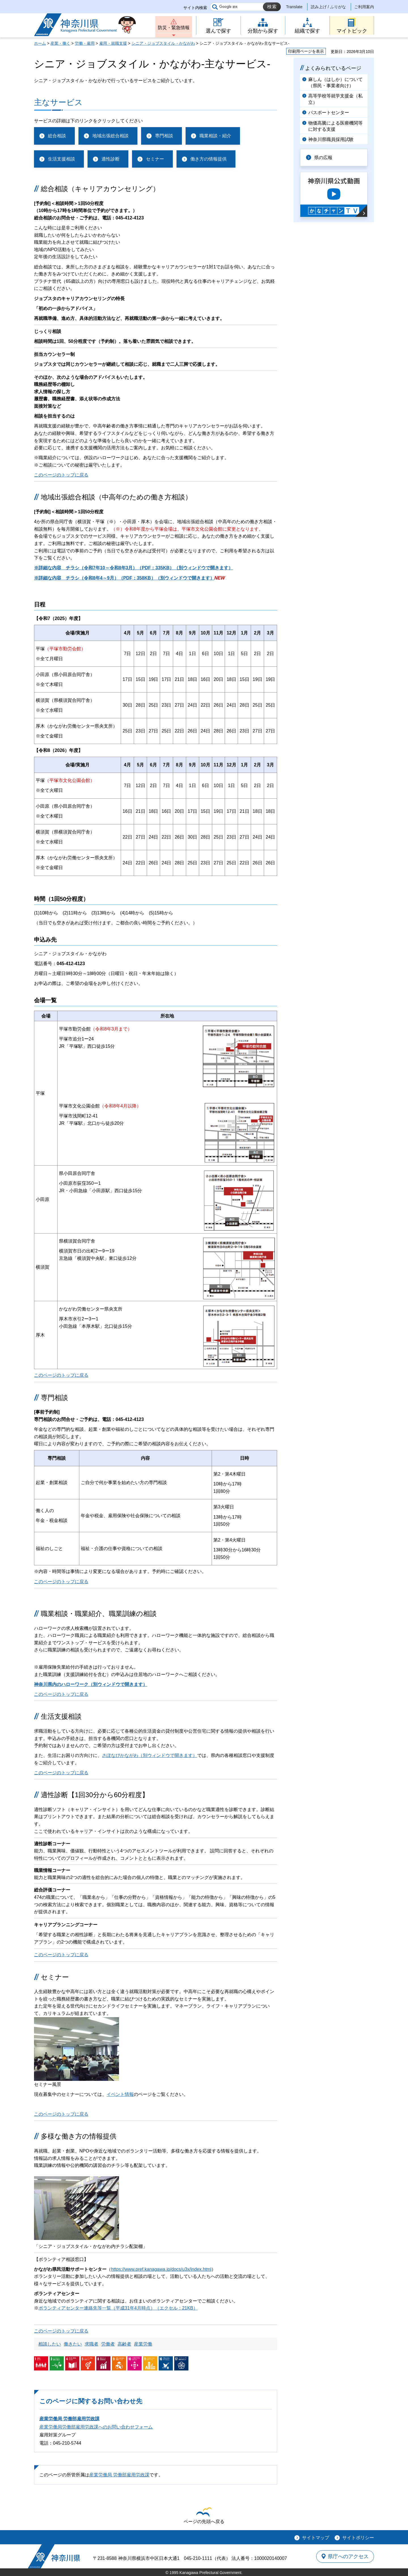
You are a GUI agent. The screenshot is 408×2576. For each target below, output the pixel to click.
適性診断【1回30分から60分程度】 (95, 1795)
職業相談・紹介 (215, 135)
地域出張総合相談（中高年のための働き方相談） (116, 497)
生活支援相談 (61, 159)
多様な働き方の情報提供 (78, 2136)
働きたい (73, 2344)
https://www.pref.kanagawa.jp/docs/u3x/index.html (161, 2269)
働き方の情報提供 (208, 159)
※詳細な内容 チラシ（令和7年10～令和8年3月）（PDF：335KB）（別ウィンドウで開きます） (133, 567)
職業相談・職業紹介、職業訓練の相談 (99, 1613)
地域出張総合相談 (110, 135)
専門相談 (164, 135)
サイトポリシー (358, 2537)
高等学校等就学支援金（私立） (335, 98)
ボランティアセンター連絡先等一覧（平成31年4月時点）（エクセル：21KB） (118, 2308)
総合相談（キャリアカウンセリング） (100, 189)
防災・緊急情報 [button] (174, 27)
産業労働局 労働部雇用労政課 (69, 2418)
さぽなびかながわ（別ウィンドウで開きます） (149, 1755)
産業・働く (60, 43)
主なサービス (58, 102)
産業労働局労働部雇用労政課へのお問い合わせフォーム (96, 2427)
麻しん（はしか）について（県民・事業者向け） (335, 82)
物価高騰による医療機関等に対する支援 (335, 126)
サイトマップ (315, 2537)
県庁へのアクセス (348, 2556)
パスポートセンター (328, 112)
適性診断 (110, 159)
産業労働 (143, 2344)
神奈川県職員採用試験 (331, 139)
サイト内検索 (195, 7)
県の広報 (323, 157)
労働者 (108, 2344)
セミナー (155, 159)
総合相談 (57, 135)
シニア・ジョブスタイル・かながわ (163, 43)
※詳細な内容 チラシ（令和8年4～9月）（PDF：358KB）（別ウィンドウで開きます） (124, 578)
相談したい (49, 2344)
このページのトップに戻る (61, 475)
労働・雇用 (85, 43)
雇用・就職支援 (113, 43)
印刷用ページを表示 (306, 51)
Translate (294, 7)
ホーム (40, 43)
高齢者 (124, 2344)
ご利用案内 (364, 7)
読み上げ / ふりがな (328, 7)
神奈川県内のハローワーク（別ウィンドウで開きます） (90, 1684)
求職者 (91, 2344)
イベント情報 (120, 2094)
